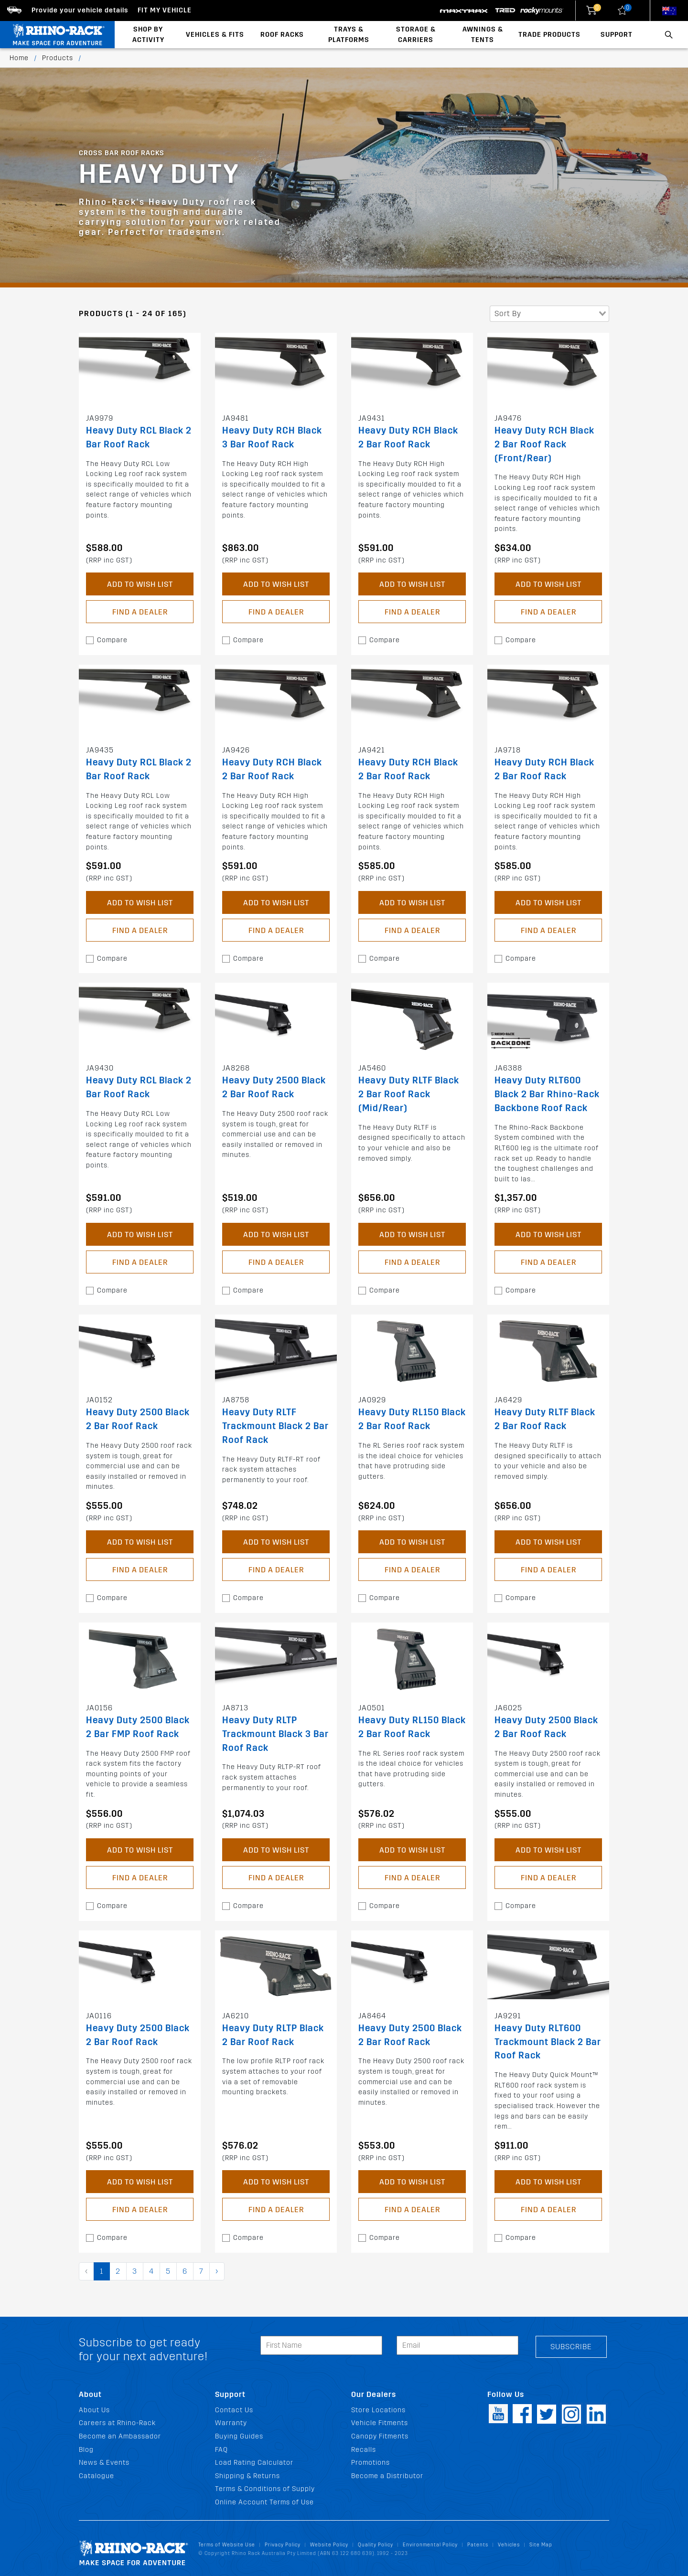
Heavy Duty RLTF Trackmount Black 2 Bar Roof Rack (275, 1426)
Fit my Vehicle (165, 10)
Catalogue (96, 2476)
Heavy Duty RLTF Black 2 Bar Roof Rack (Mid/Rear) (408, 1094)
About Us (94, 2410)
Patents (477, 2545)
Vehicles (509, 2545)
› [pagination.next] (216, 2271)
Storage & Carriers (416, 34)
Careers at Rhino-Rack (117, 2423)
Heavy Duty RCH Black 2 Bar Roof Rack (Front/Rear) (544, 444)
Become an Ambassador (120, 2436)
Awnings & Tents (482, 34)
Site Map (540, 2545)
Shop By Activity (148, 34)
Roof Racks (282, 35)
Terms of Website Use (226, 2545)
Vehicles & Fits (215, 35)
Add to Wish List (140, 584)
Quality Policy (375, 2545)
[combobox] (549, 314)
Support (617, 35)
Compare (112, 640)
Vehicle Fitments (379, 2423)
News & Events (104, 2463)
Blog (86, 2450)
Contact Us (234, 2410)
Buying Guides (239, 2436)
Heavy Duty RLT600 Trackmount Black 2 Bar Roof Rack (547, 2042)
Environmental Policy (430, 2545)
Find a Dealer (140, 611)
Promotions (370, 2463)
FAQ (221, 2450)
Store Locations (378, 2410)
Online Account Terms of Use (264, 2502)
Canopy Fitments (379, 2436)
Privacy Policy (283, 2545)
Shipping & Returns (247, 2476)
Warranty (231, 2423)
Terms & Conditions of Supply (265, 2489)
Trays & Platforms (348, 34)
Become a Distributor (387, 2476)
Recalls (363, 2450)
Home (19, 58)
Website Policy (329, 2545)
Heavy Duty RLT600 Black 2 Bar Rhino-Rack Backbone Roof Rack (547, 1094)
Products (57, 58)
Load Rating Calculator (254, 2463)
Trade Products (549, 35)
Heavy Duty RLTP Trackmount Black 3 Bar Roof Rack (275, 1734)
